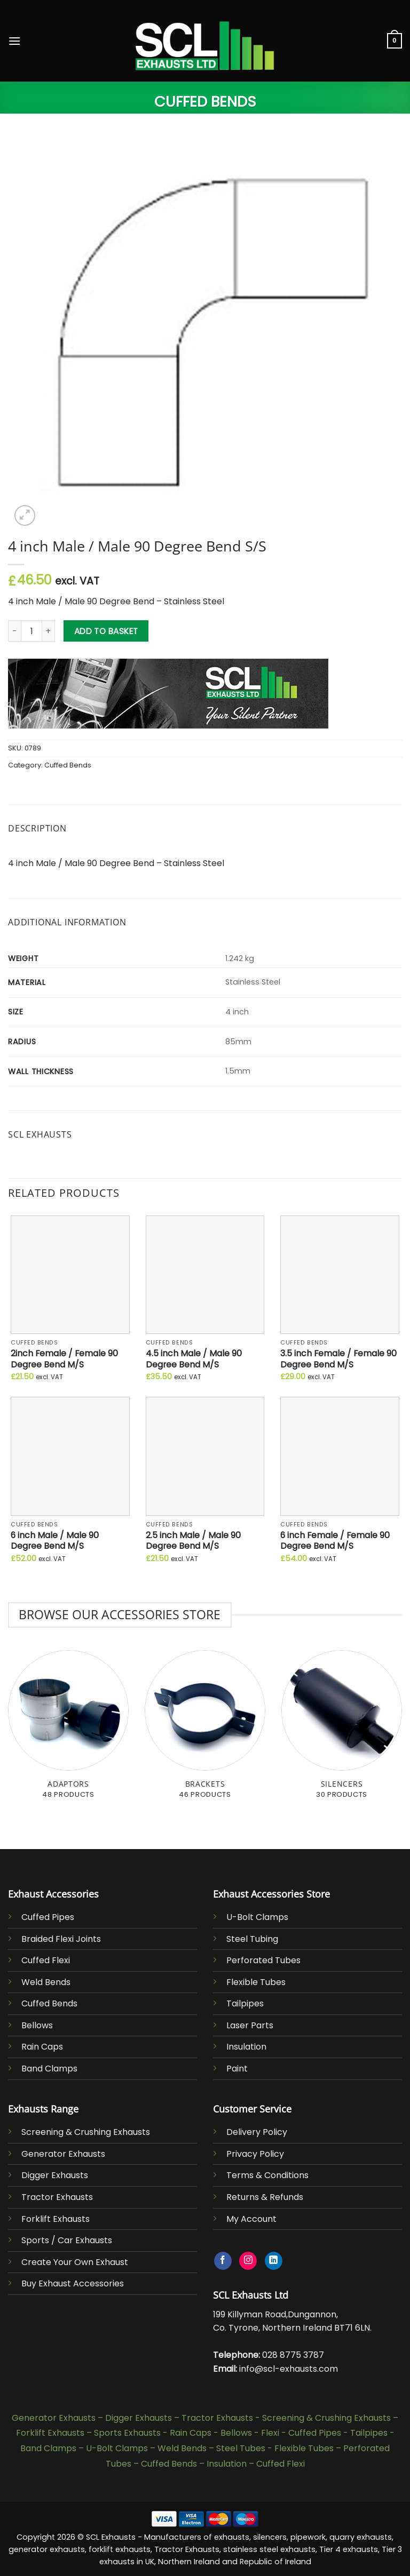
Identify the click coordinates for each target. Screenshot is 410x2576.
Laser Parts (249, 2025)
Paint (237, 2068)
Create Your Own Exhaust (74, 2262)
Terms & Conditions (267, 2175)
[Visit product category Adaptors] (68, 1730)
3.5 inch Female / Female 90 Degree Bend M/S (338, 1359)
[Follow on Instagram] (248, 2261)
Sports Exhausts (127, 2433)
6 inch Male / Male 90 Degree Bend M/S (55, 1541)
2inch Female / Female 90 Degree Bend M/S (64, 1359)
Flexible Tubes (256, 1982)
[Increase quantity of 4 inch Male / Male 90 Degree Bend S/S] (48, 631)
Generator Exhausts (63, 2154)
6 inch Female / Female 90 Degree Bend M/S (335, 1541)
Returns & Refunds (264, 2197)
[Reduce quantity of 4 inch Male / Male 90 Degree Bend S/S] (14, 631)
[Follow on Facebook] (223, 2261)
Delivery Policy (256, 2132)
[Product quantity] (31, 631)
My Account (251, 2219)
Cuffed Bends (205, 101)
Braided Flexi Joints (61, 1939)
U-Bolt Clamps (257, 1917)
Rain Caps (42, 2047)
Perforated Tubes (263, 1960)
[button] (14, 41)
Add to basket (106, 631)
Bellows (37, 2025)
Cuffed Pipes (47, 1917)
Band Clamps (49, 2068)
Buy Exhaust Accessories (72, 2283)
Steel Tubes (240, 2448)
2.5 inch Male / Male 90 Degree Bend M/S (193, 1541)
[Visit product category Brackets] (205, 1730)
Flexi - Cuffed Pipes (301, 2433)
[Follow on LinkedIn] (273, 2261)
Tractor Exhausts (57, 2197)
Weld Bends (45, 1982)
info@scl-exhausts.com (288, 2369)
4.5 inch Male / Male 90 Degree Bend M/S (194, 1359)
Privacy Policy (255, 2154)
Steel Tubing (252, 1939)
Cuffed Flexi (45, 1960)
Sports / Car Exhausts (66, 2240)
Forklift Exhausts (55, 2219)
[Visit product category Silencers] (341, 1730)
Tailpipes (245, 2003)
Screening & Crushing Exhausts (85, 2132)
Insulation (246, 2047)
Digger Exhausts (54, 2175)
